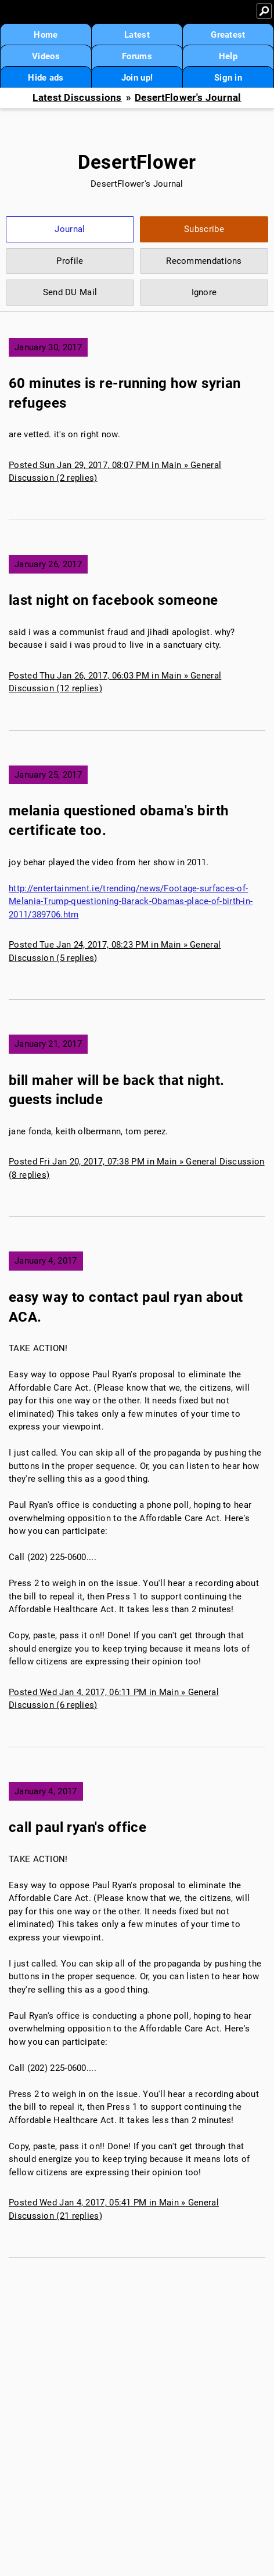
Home (45, 35)
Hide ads (45, 77)
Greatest (228, 35)
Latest (137, 35)
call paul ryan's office (77, 1827)
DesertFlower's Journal (188, 97)
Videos (46, 56)
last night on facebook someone (113, 600)
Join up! (137, 77)
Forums (137, 56)
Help (228, 56)
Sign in (228, 77)
